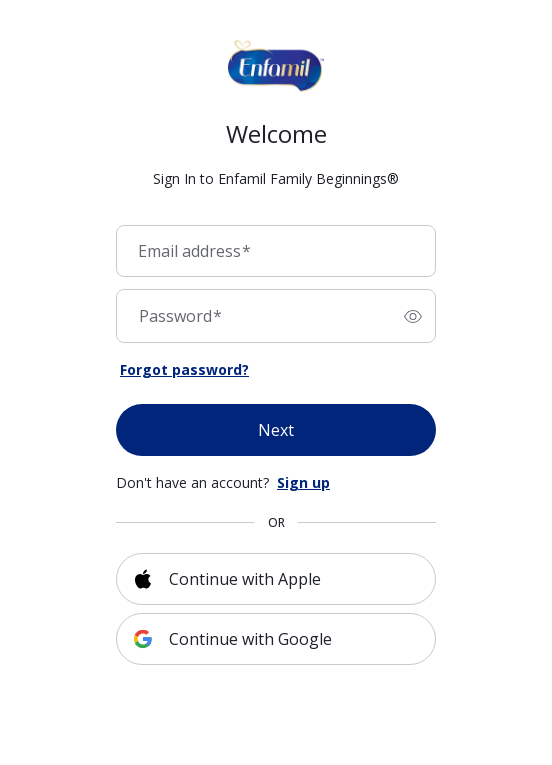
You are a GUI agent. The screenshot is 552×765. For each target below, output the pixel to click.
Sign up (303, 482)
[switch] (413, 316)
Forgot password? (184, 369)
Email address (194, 251)
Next (276, 430)
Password (180, 316)
